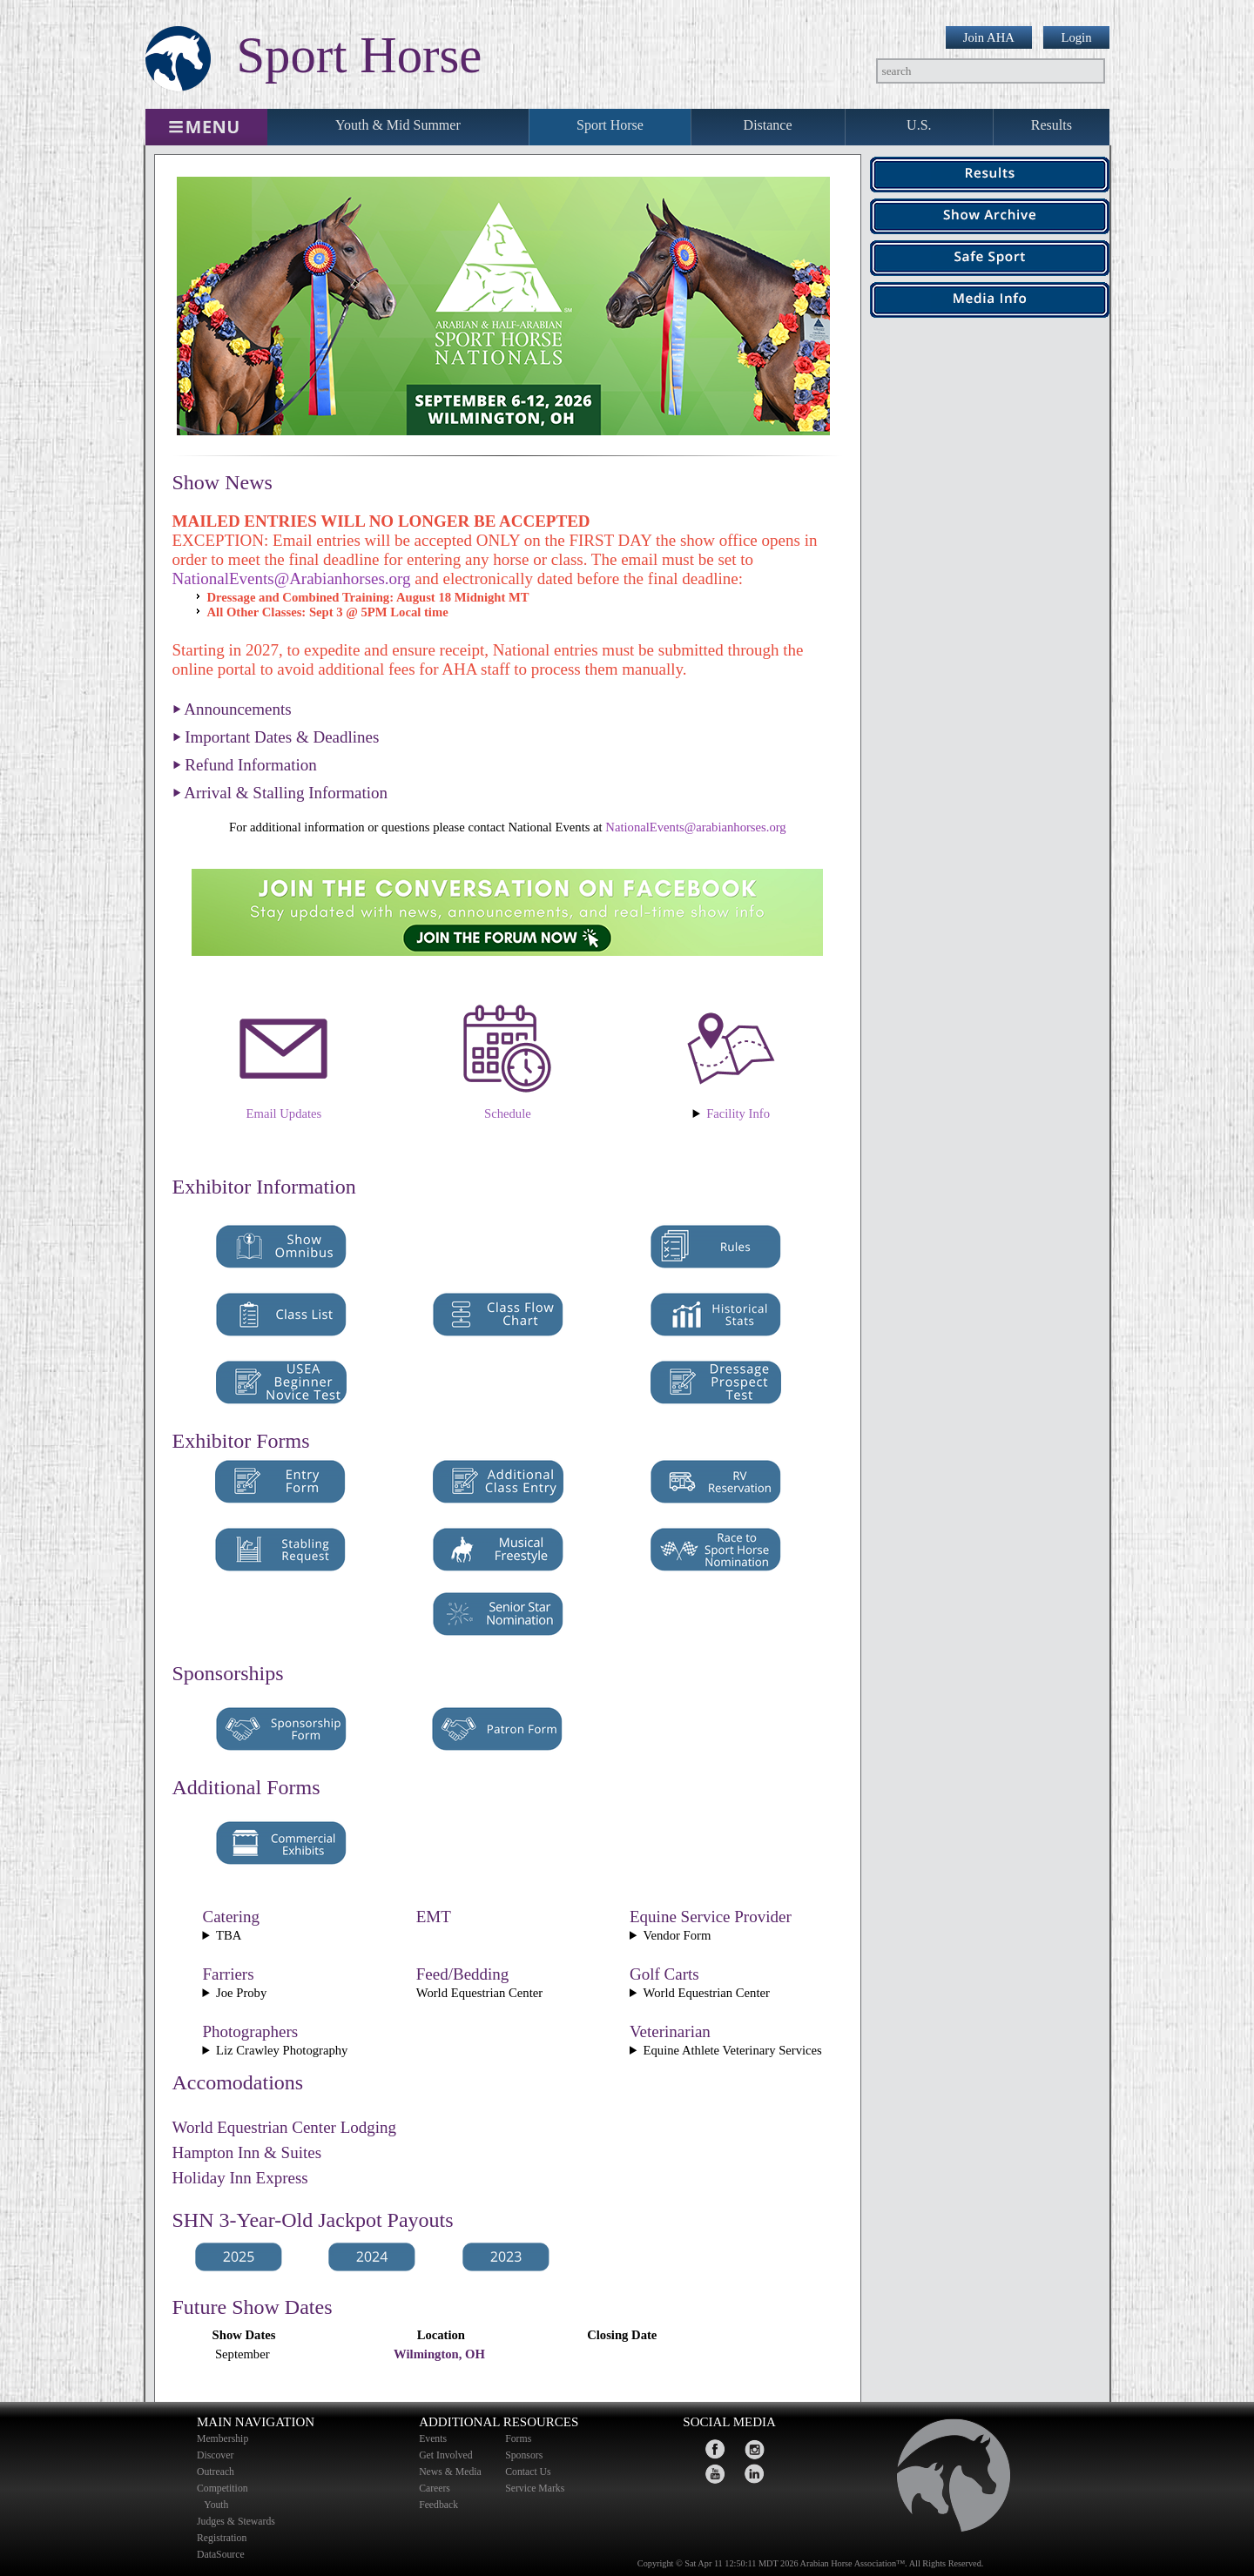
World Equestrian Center (731, 1113)
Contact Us (527, 2472)
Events (433, 2439)
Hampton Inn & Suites (247, 2152)
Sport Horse (610, 125)
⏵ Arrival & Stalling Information (280, 793)
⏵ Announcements (232, 709)
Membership (222, 2439)
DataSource (221, 2554)
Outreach (215, 2472)
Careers (434, 2488)
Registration (221, 2538)
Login (1076, 37)
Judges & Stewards (236, 2521)
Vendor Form (677, 1935)
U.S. (918, 125)
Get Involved (446, 2455)
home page (945, 2480)
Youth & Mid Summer (398, 125)
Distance (768, 125)
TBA (228, 1935)
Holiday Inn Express (240, 2178)
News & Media (450, 2472)
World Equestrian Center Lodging (284, 2127)
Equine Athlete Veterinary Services (733, 2050)
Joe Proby (241, 1993)
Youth (218, 2505)
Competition (222, 2488)
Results (1051, 125)
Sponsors (524, 2455)
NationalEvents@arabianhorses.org (695, 827)
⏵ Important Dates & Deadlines (276, 737)
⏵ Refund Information (244, 765)
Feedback (438, 2505)
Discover (215, 2455)
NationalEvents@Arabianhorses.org (291, 578)
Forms (518, 2439)
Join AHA (989, 37)
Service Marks (534, 2488)
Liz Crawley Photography (281, 2050)
